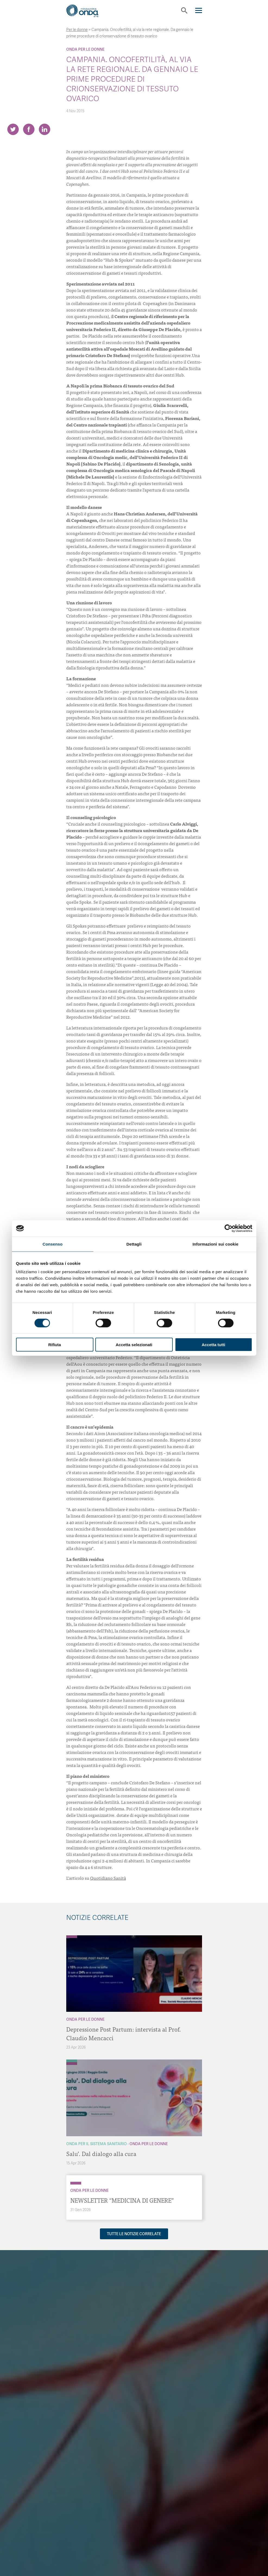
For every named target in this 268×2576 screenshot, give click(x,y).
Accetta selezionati (134, 1344)
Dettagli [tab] (134, 1244)
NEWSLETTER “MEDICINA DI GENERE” (122, 2200)
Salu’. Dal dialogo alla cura (101, 2153)
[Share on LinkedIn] (44, 129)
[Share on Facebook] (28, 129)
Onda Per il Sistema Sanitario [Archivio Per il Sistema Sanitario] (96, 2143)
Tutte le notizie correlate (134, 2233)
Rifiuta (54, 1344)
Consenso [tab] (52, 1244)
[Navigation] (198, 10)
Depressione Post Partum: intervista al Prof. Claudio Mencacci (123, 2033)
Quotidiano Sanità (108, 1877)
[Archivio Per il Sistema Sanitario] (71, 2060)
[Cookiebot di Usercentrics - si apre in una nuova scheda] (228, 1228)
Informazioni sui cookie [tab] (215, 1244)
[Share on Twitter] (13, 129)
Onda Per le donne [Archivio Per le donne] (85, 49)
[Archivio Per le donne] (71, 1936)
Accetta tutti (213, 1344)
